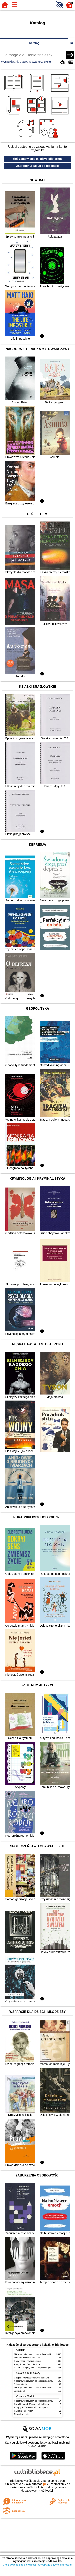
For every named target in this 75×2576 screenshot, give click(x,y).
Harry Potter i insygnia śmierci (27, 2361)
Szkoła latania (20, 2384)
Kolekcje (45, 61)
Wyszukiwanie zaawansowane (20, 61)
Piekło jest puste (21, 2414)
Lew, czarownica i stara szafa (27, 2358)
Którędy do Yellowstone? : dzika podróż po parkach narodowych (42, 2407)
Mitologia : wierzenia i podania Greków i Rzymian (36, 2354)
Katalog (34, 43)
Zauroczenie (19, 2391)
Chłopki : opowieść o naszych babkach (31, 2378)
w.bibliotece (36, 2484)
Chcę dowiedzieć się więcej (19, 2564)
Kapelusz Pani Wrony (23, 2411)
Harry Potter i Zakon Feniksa (27, 2364)
